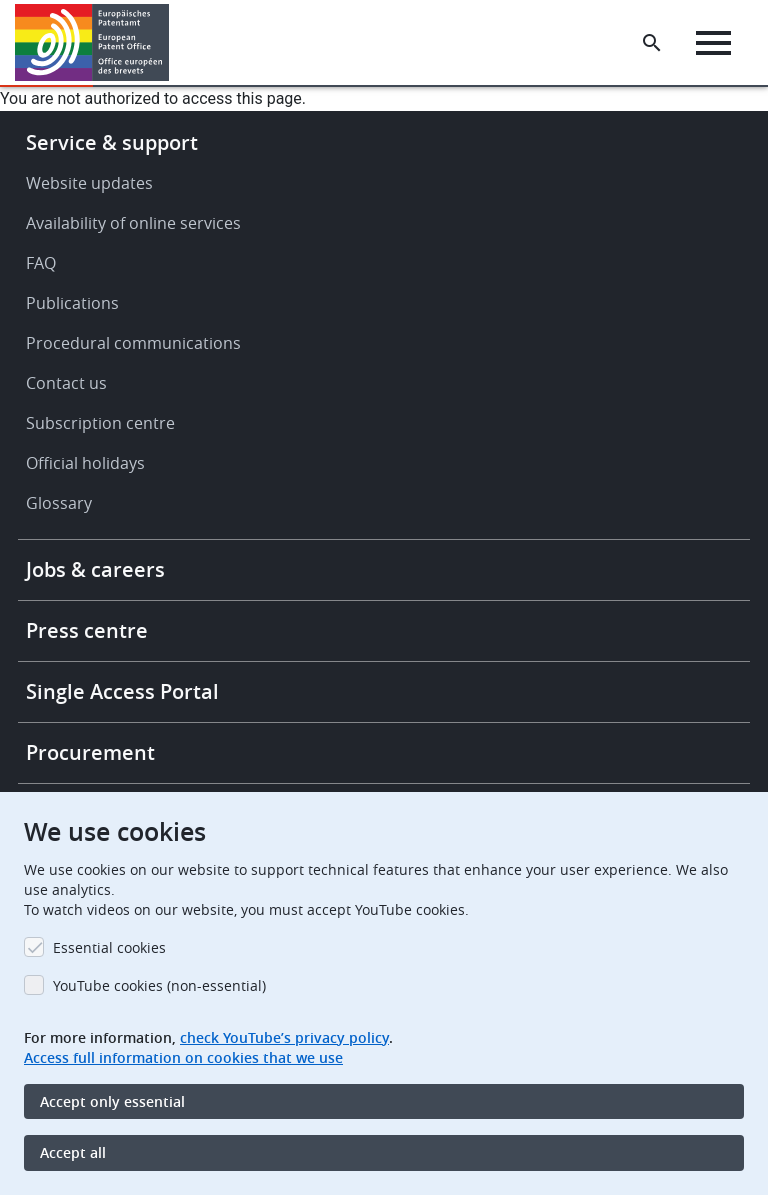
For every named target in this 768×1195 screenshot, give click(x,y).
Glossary (59, 503)
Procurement (90, 752)
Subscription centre (100, 423)
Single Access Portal (122, 691)
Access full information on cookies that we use (183, 1057)
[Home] (92, 42)
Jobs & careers (95, 569)
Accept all (73, 1152)
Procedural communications (133, 343)
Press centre (87, 630)
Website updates (89, 183)
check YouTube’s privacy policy (284, 1037)
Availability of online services (133, 223)
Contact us (66, 383)
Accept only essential (112, 1101)
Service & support (112, 142)
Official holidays (85, 463)
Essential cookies (109, 947)
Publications (72, 303)
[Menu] (713, 43)
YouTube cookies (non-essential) (159, 985)
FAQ (41, 263)
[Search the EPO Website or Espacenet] (652, 43)
